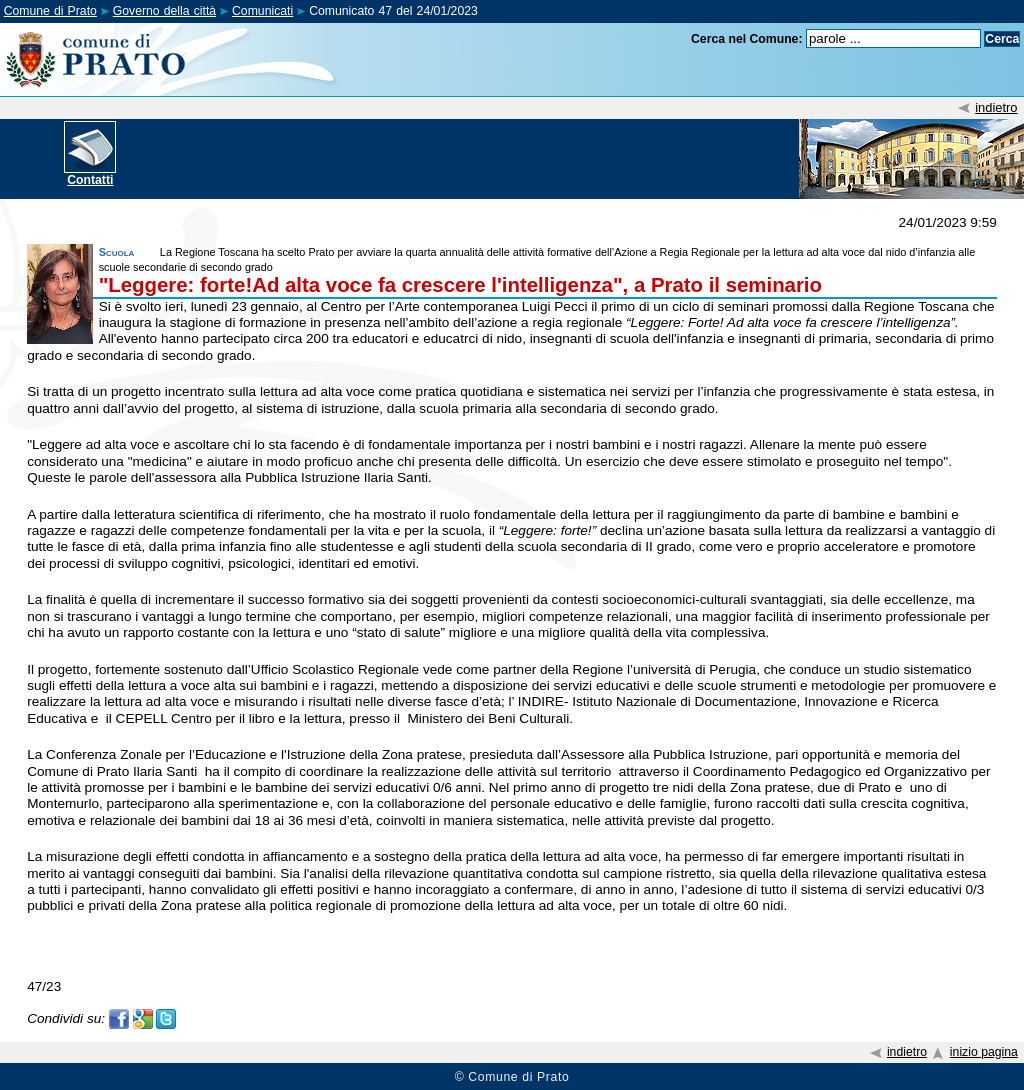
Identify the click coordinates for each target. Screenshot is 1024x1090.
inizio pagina (984, 1052)
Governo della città (164, 11)
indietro (996, 107)
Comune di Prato (50, 11)
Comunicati (262, 11)
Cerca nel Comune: (747, 39)
